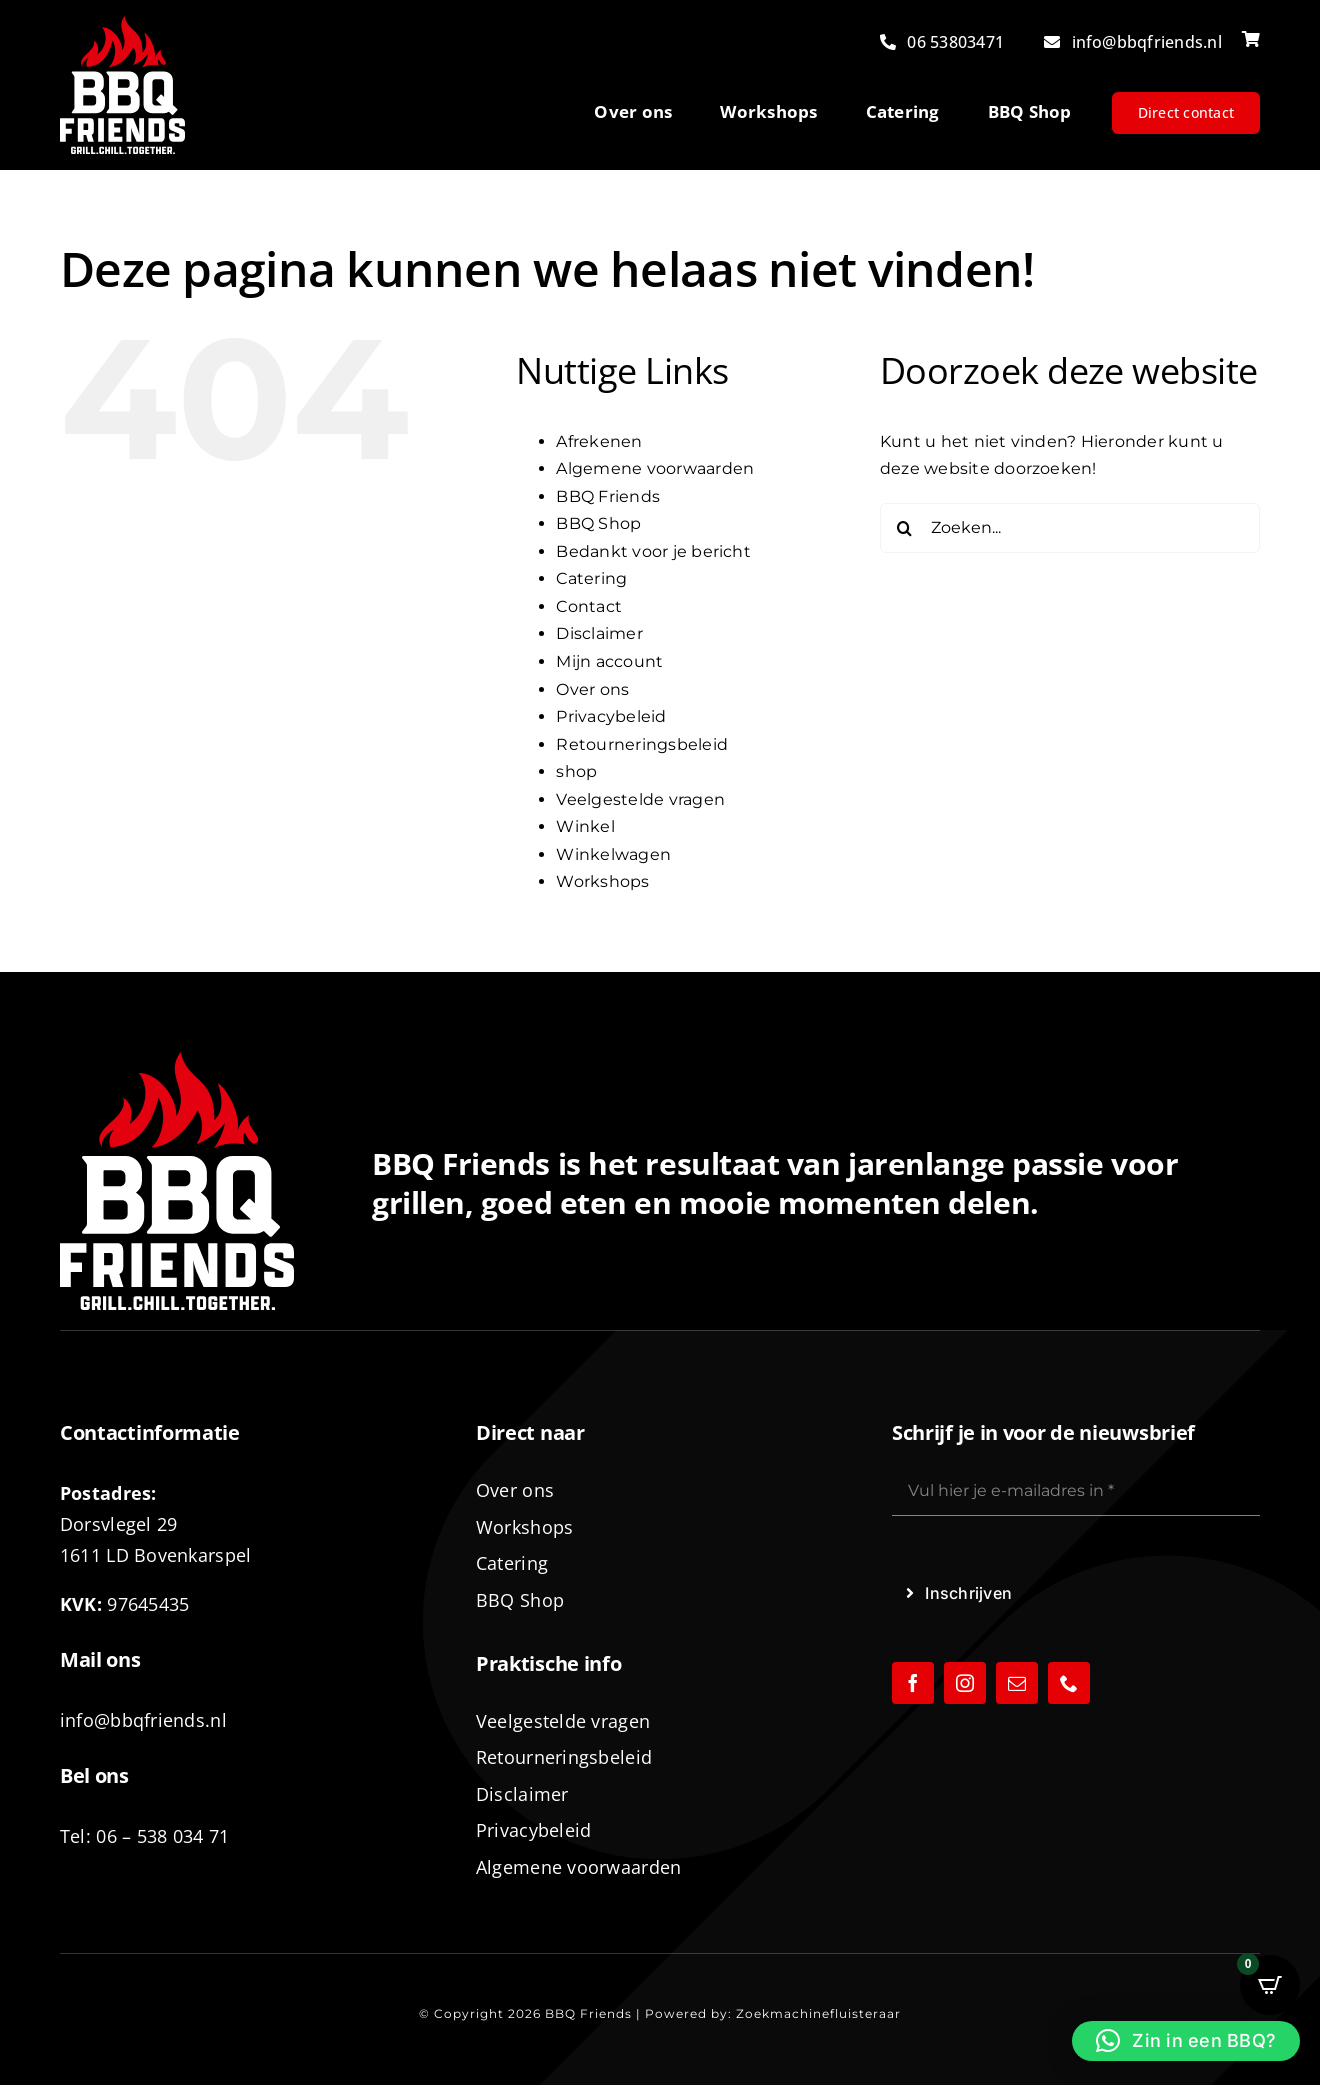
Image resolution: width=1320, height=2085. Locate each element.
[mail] (1017, 1683)
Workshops (602, 881)
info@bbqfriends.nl (143, 1720)
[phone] (1069, 1683)
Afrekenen (599, 441)
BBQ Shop (598, 523)
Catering (591, 578)
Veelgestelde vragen (640, 799)
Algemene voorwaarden (655, 468)
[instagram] (965, 1683)
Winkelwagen (613, 854)
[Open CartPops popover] (1270, 1985)
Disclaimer (599, 633)
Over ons (592, 689)
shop (576, 771)
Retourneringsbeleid (642, 744)
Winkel (585, 826)
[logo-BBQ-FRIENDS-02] (122, 23)
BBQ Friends (608, 496)
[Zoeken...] (1070, 528)
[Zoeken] (905, 528)
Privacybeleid (611, 716)
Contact (589, 606)
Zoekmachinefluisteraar (818, 2013)
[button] (1186, 2041)
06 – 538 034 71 (162, 1836)
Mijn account (609, 661)
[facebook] (913, 1683)
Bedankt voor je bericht (653, 551)
